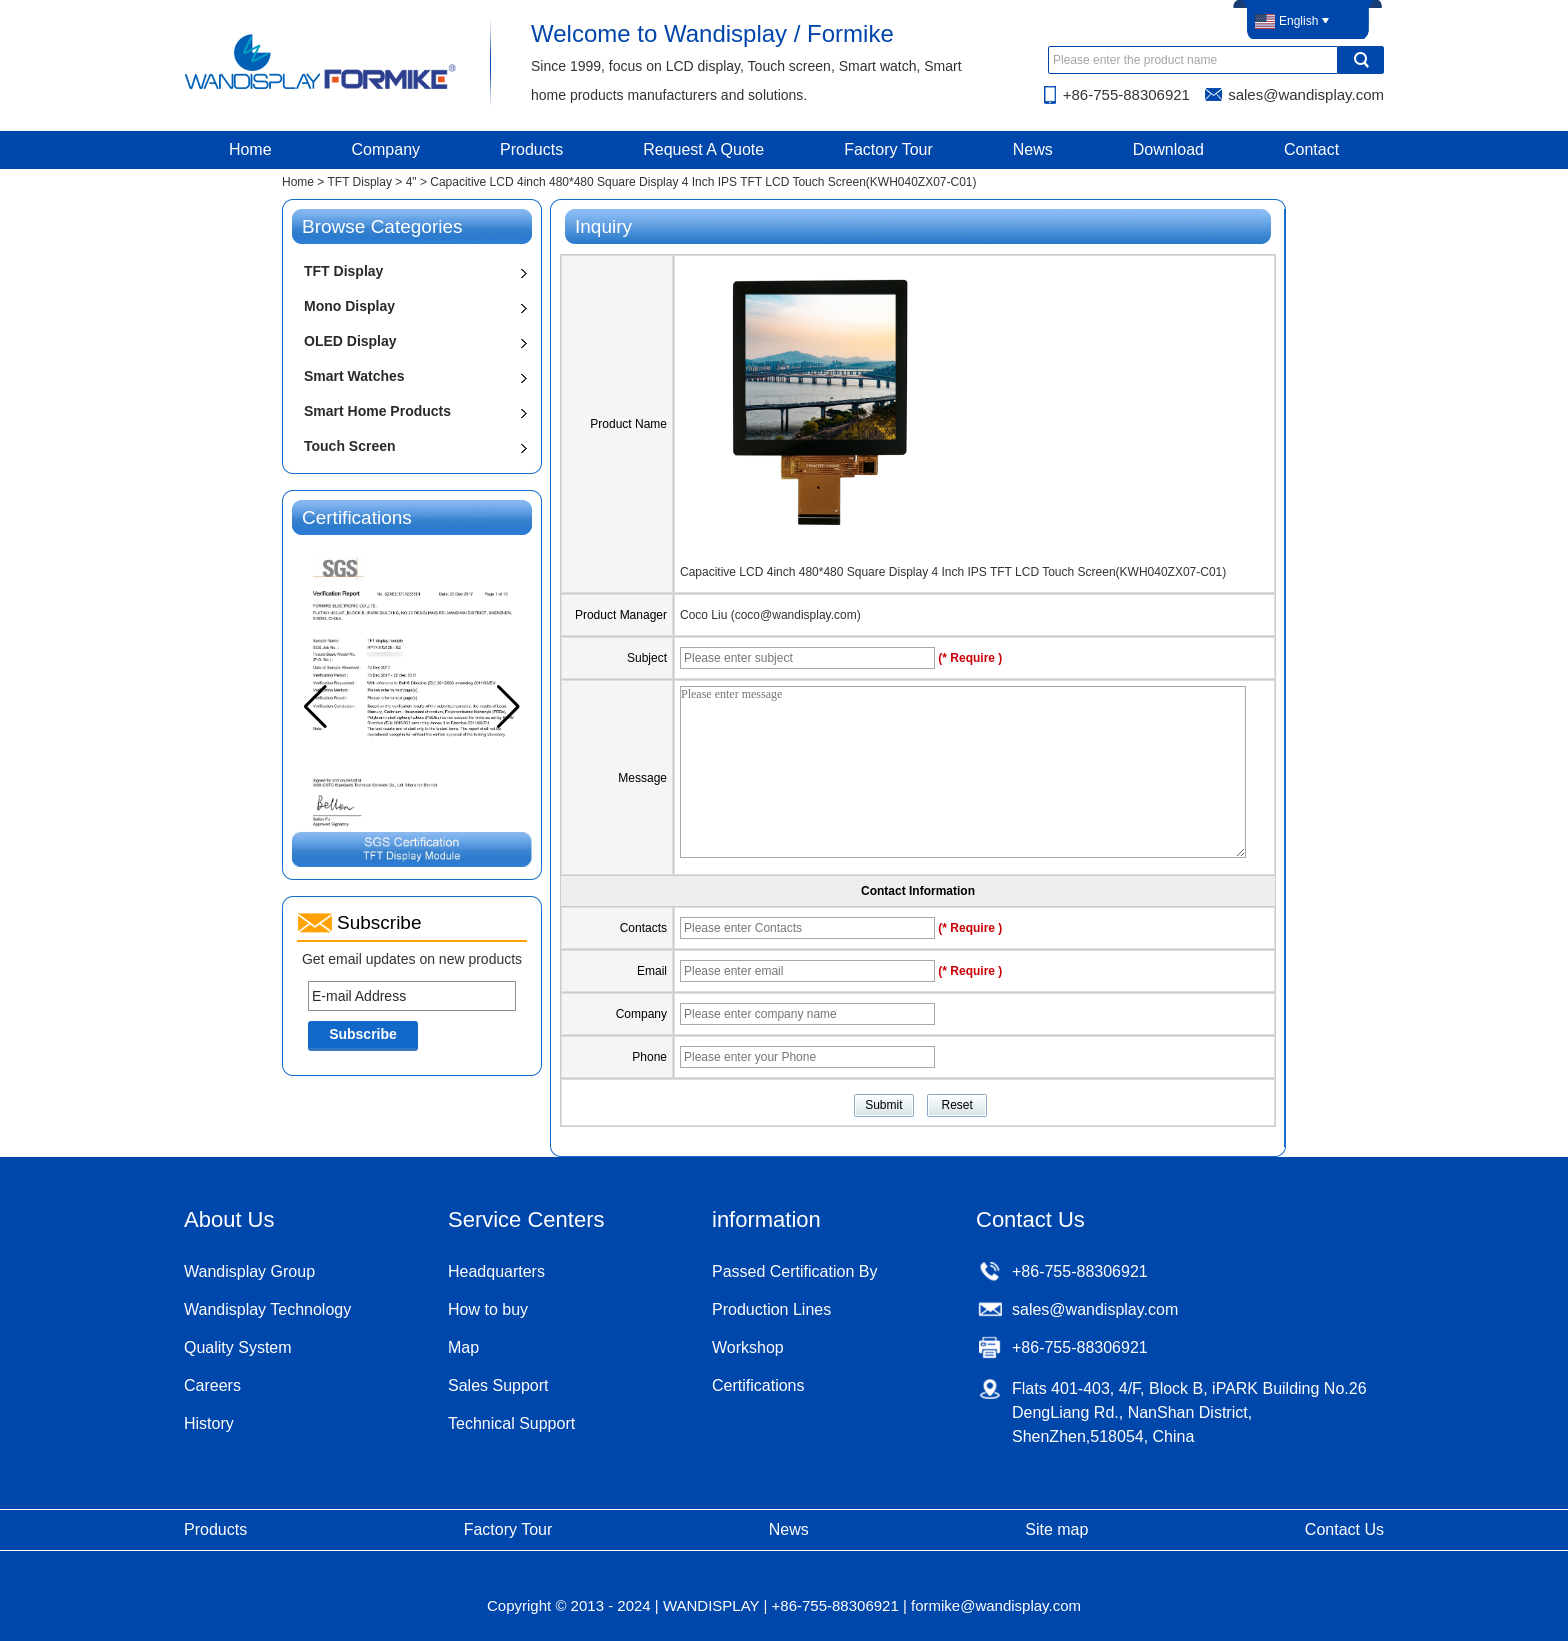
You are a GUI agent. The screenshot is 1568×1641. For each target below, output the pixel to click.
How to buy (488, 1309)
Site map (1056, 1529)
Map (463, 1347)
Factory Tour (888, 149)
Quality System (238, 1347)
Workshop (748, 1347)
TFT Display (359, 182)
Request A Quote (703, 149)
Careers (212, 1385)
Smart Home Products (377, 411)
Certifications (758, 1385)
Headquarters (496, 1271)
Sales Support (498, 1385)
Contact (1311, 149)
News (1033, 149)
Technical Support (511, 1423)
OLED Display (350, 341)
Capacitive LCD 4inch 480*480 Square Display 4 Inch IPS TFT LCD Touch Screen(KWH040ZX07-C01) (953, 572)
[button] (508, 707)
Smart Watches (354, 376)
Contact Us (1344, 1529)
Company (386, 149)
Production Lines (771, 1309)
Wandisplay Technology (267, 1309)
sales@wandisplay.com (1306, 94)
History (209, 1423)
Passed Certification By (794, 1271)
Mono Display (349, 306)
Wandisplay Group (249, 1271)
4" (411, 182)
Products (531, 149)
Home (250, 149)
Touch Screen (350, 446)
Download (1168, 149)
